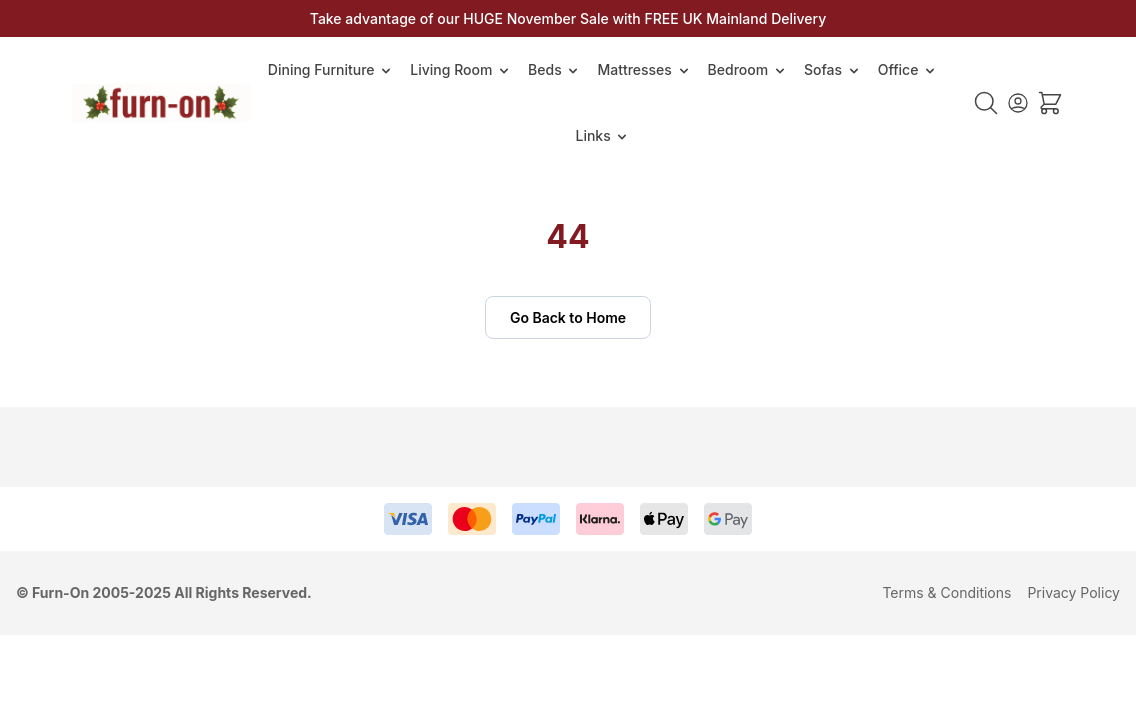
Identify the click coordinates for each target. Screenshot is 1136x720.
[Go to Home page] (161, 103)
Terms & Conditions (946, 592)
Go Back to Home (568, 317)
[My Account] (1018, 103)
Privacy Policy (1073, 592)
